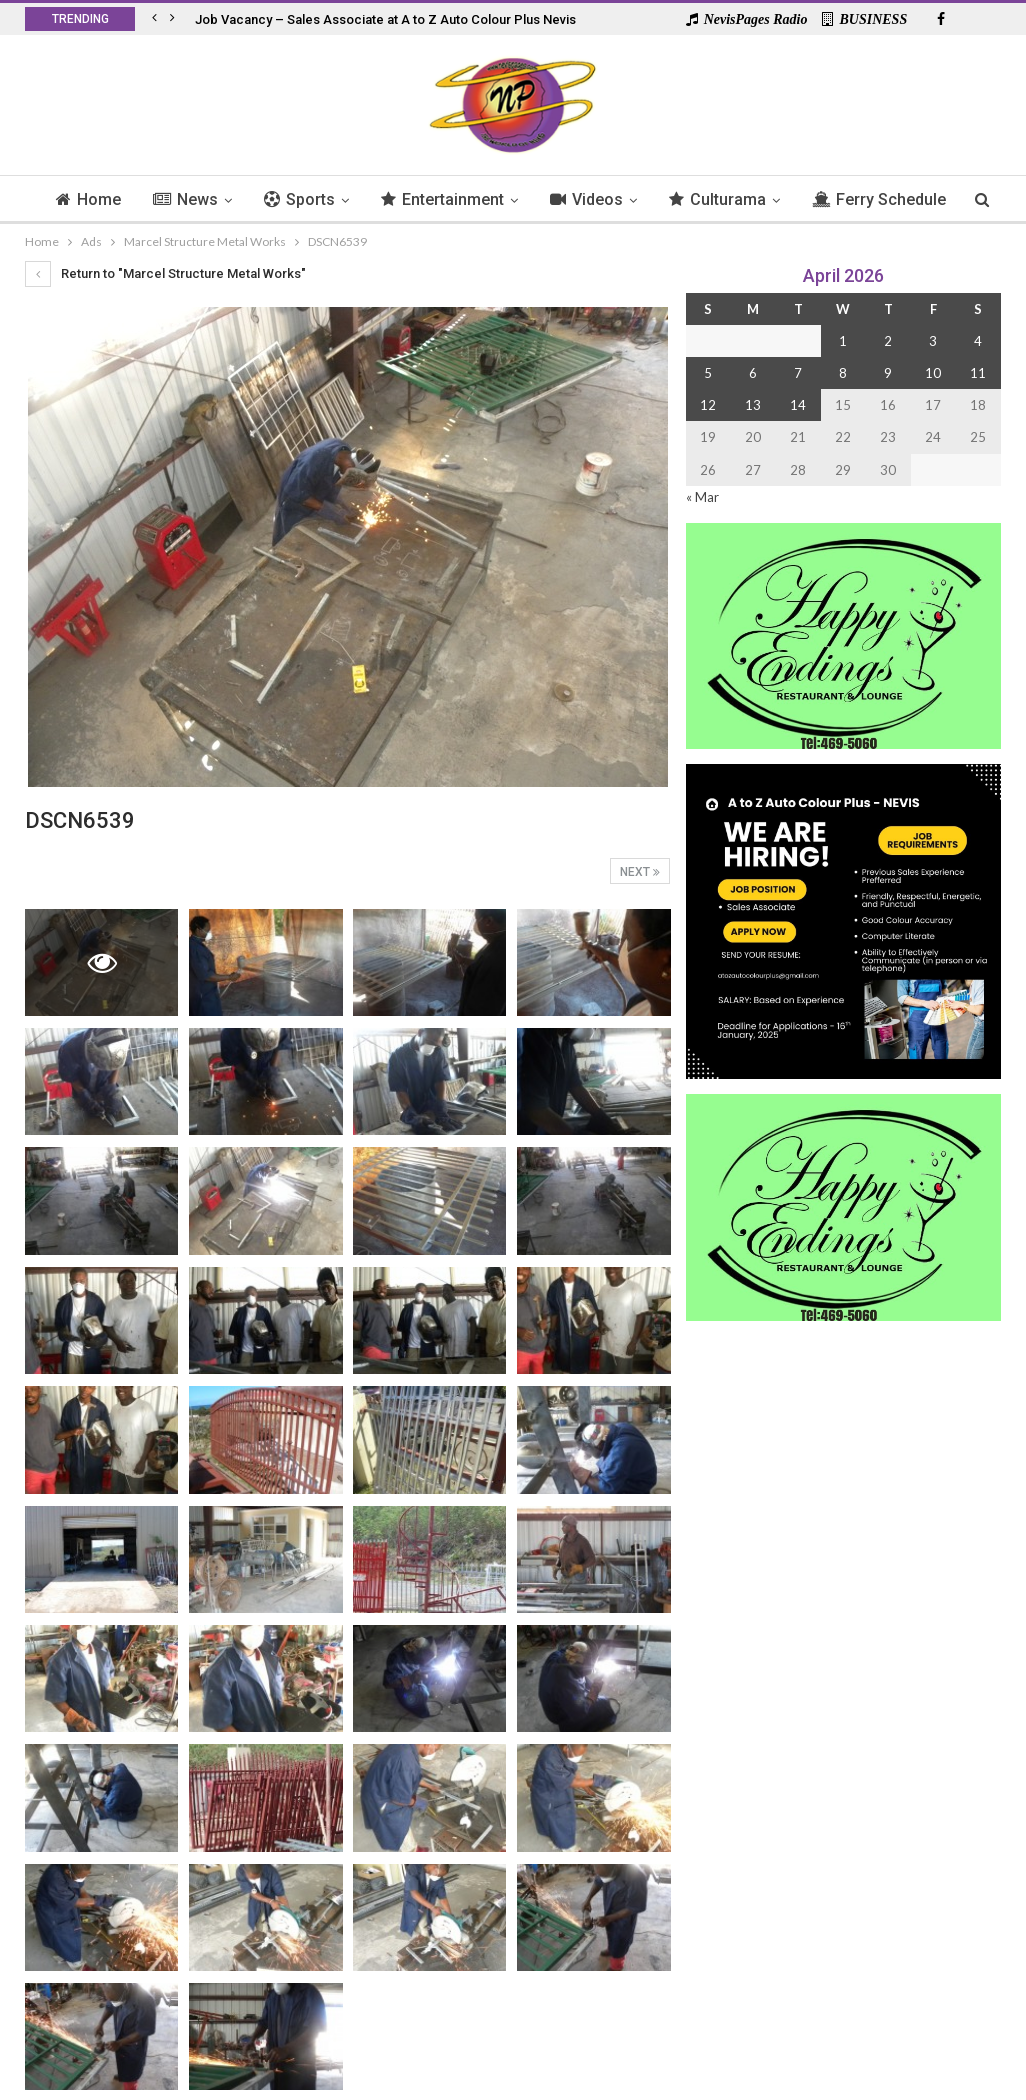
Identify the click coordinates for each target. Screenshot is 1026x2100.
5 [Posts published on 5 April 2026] (708, 373)
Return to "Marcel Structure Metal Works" (165, 273)
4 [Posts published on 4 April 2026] (978, 341)
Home (120, 199)
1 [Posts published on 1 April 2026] (843, 341)
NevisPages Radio (747, 19)
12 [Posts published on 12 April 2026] (708, 405)
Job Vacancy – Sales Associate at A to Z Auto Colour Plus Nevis (385, 19)
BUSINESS (864, 19)
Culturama (764, 199)
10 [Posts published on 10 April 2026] (933, 373)
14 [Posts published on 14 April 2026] (798, 405)
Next (640, 872)
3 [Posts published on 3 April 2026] (933, 341)
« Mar (702, 497)
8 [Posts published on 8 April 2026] (843, 373)
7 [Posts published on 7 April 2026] (798, 373)
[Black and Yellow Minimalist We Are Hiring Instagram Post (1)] (843, 919)
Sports (337, 199)
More (881, 199)
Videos (630, 199)
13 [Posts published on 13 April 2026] (753, 405)
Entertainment (483, 199)
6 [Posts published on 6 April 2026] (753, 373)
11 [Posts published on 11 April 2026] (978, 373)
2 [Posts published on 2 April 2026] (888, 341)
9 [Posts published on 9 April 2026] (888, 373)
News (220, 199)
